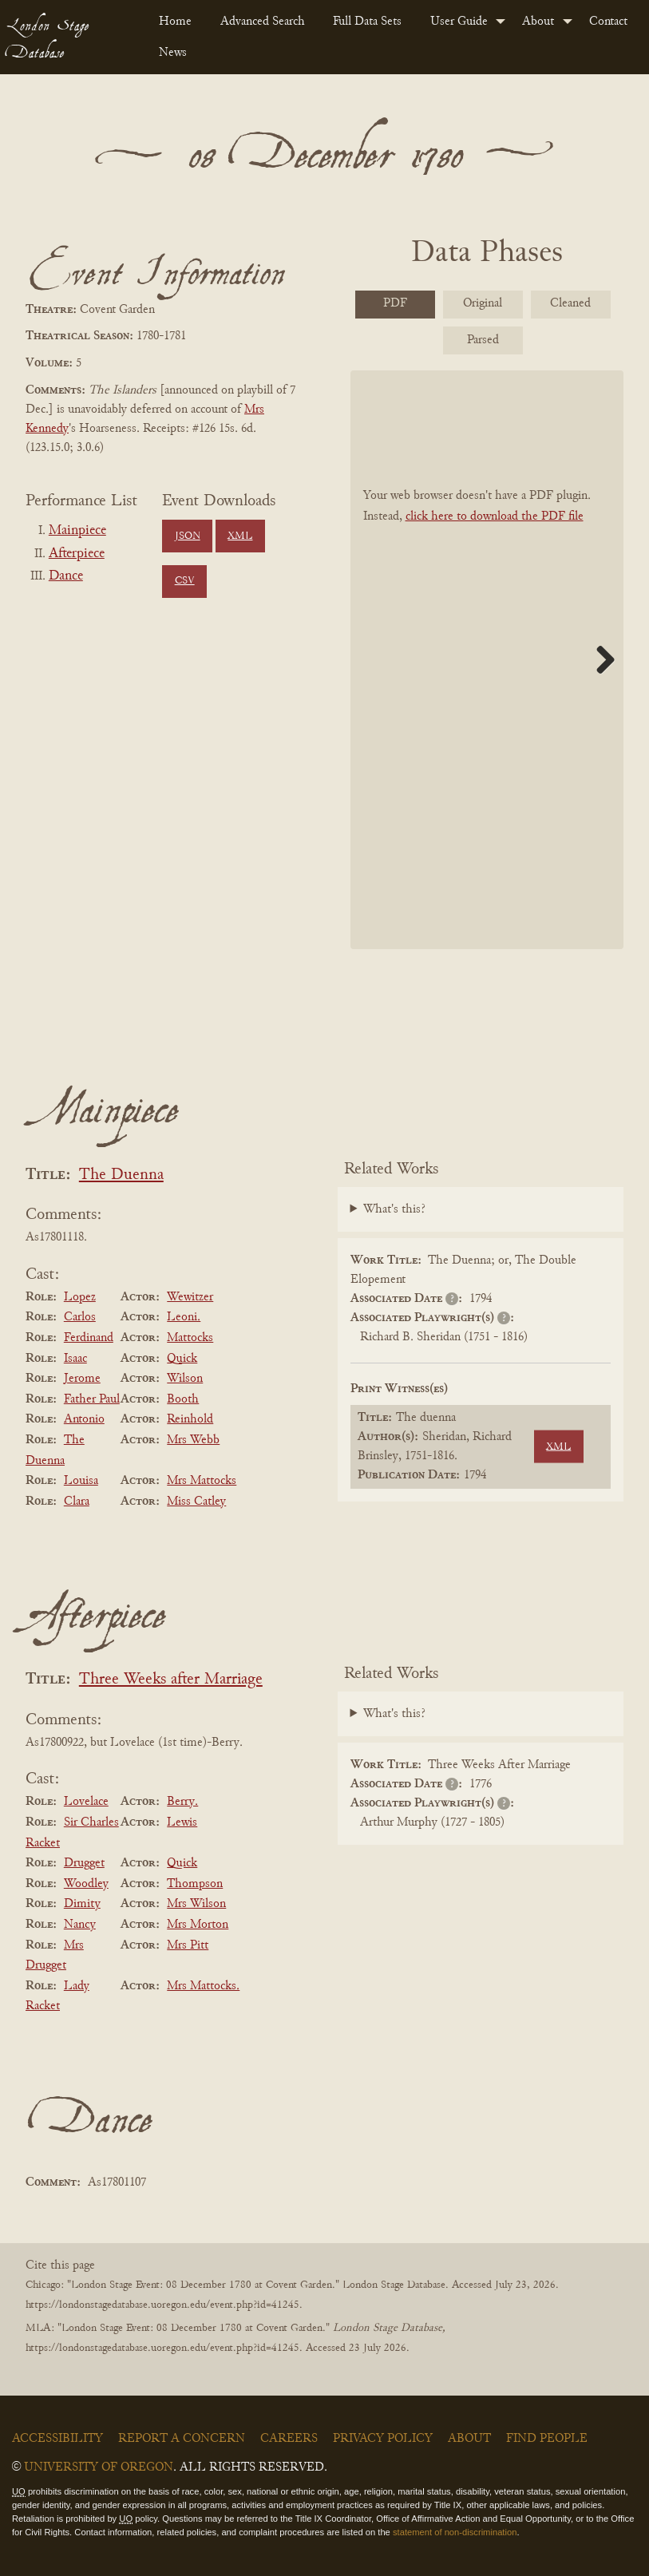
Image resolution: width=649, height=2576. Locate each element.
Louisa (81, 1480)
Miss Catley (196, 1501)
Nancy (80, 1924)
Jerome (82, 1378)
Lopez (80, 1297)
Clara (76, 1501)
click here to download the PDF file (495, 516)
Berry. (182, 1801)
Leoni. (183, 1317)
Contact (608, 21)
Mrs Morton (197, 1924)
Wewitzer (190, 1297)
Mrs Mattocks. (203, 1986)
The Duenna (121, 1175)
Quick (182, 1358)
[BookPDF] (487, 659)
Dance (66, 576)
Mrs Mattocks (201, 1480)
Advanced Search (262, 21)
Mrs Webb (193, 1440)
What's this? (394, 1209)
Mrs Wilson (196, 1903)
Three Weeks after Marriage (171, 1680)
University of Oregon (98, 2467)
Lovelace (86, 1801)
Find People (547, 2438)
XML (240, 536)
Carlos (80, 1317)
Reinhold (190, 1419)
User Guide (459, 21)
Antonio (84, 1419)
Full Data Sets (367, 21)
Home (175, 21)
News (173, 52)
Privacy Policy (383, 2438)
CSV (185, 581)
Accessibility (57, 2438)
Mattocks (190, 1338)
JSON (187, 536)
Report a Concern (181, 2438)
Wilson (185, 1378)
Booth (183, 1399)
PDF (395, 303)
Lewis (182, 1822)
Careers (289, 2438)
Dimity (82, 1903)
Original (482, 303)
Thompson (195, 1884)
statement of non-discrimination (454, 2532)
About (538, 21)
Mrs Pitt (187, 1945)
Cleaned (570, 303)
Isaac (75, 1358)
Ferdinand (88, 1338)
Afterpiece (77, 554)
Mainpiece (77, 531)
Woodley (86, 1884)
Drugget (84, 1863)
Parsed (483, 340)
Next (599, 659)
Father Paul (92, 1399)
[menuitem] (177, 21)
